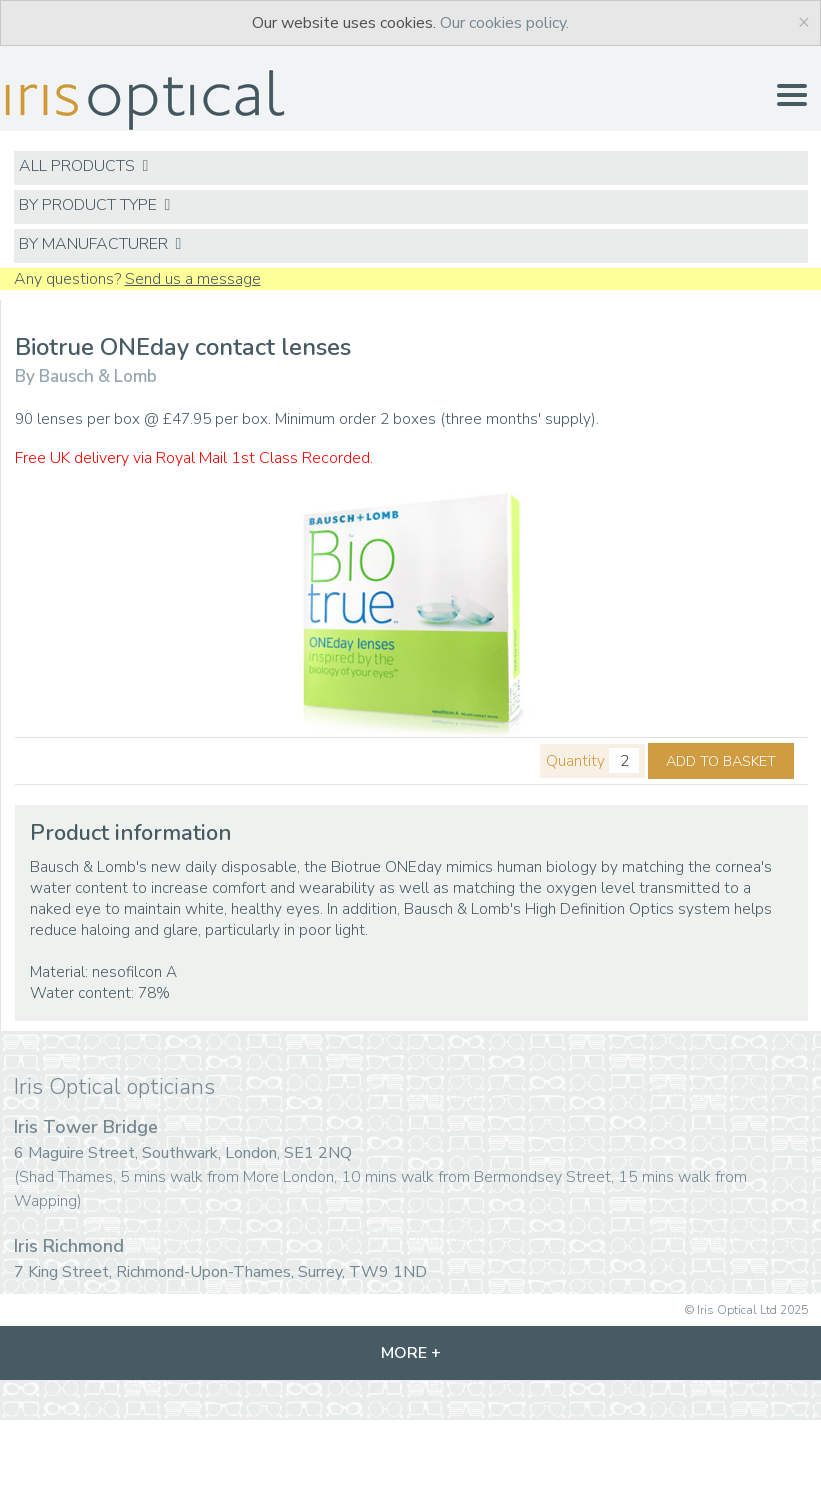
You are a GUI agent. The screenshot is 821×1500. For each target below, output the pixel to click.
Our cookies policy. (504, 23)
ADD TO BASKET (721, 761)
